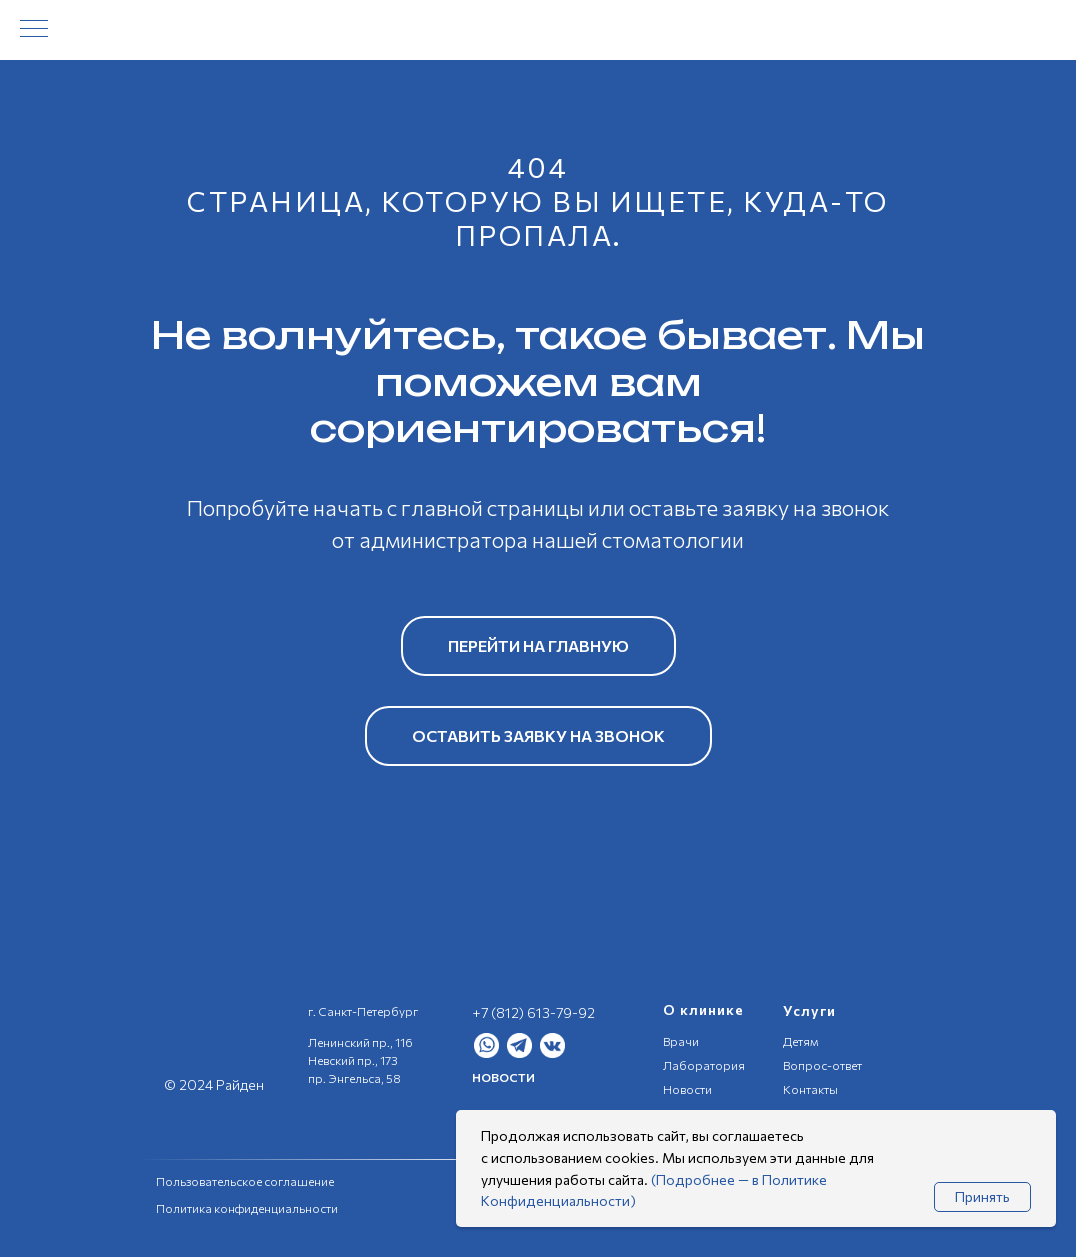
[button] (538, 736)
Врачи (681, 1041)
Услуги (809, 1010)
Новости (687, 1089)
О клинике (703, 1009)
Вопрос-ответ (822, 1065)
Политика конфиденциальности (247, 1208)
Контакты (810, 1089)
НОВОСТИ (503, 1077)
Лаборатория (704, 1065)
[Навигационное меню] (34, 30)
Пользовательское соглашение (245, 1181)
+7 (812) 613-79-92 (533, 1012)
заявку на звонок (805, 507)
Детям (800, 1041)
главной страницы (492, 507)
